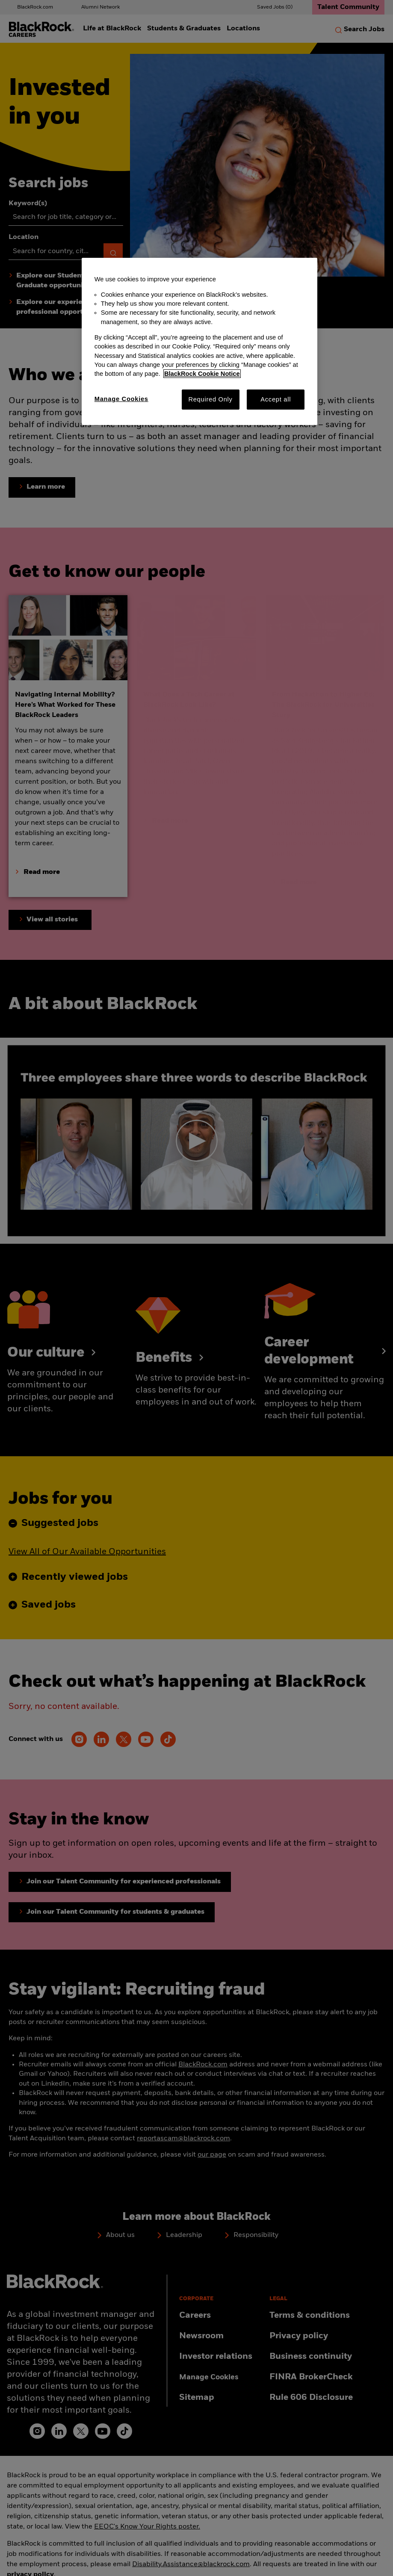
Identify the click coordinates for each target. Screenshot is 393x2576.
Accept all (275, 399)
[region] (199, 341)
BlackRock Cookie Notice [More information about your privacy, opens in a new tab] (202, 373)
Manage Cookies (121, 398)
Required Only (210, 399)
